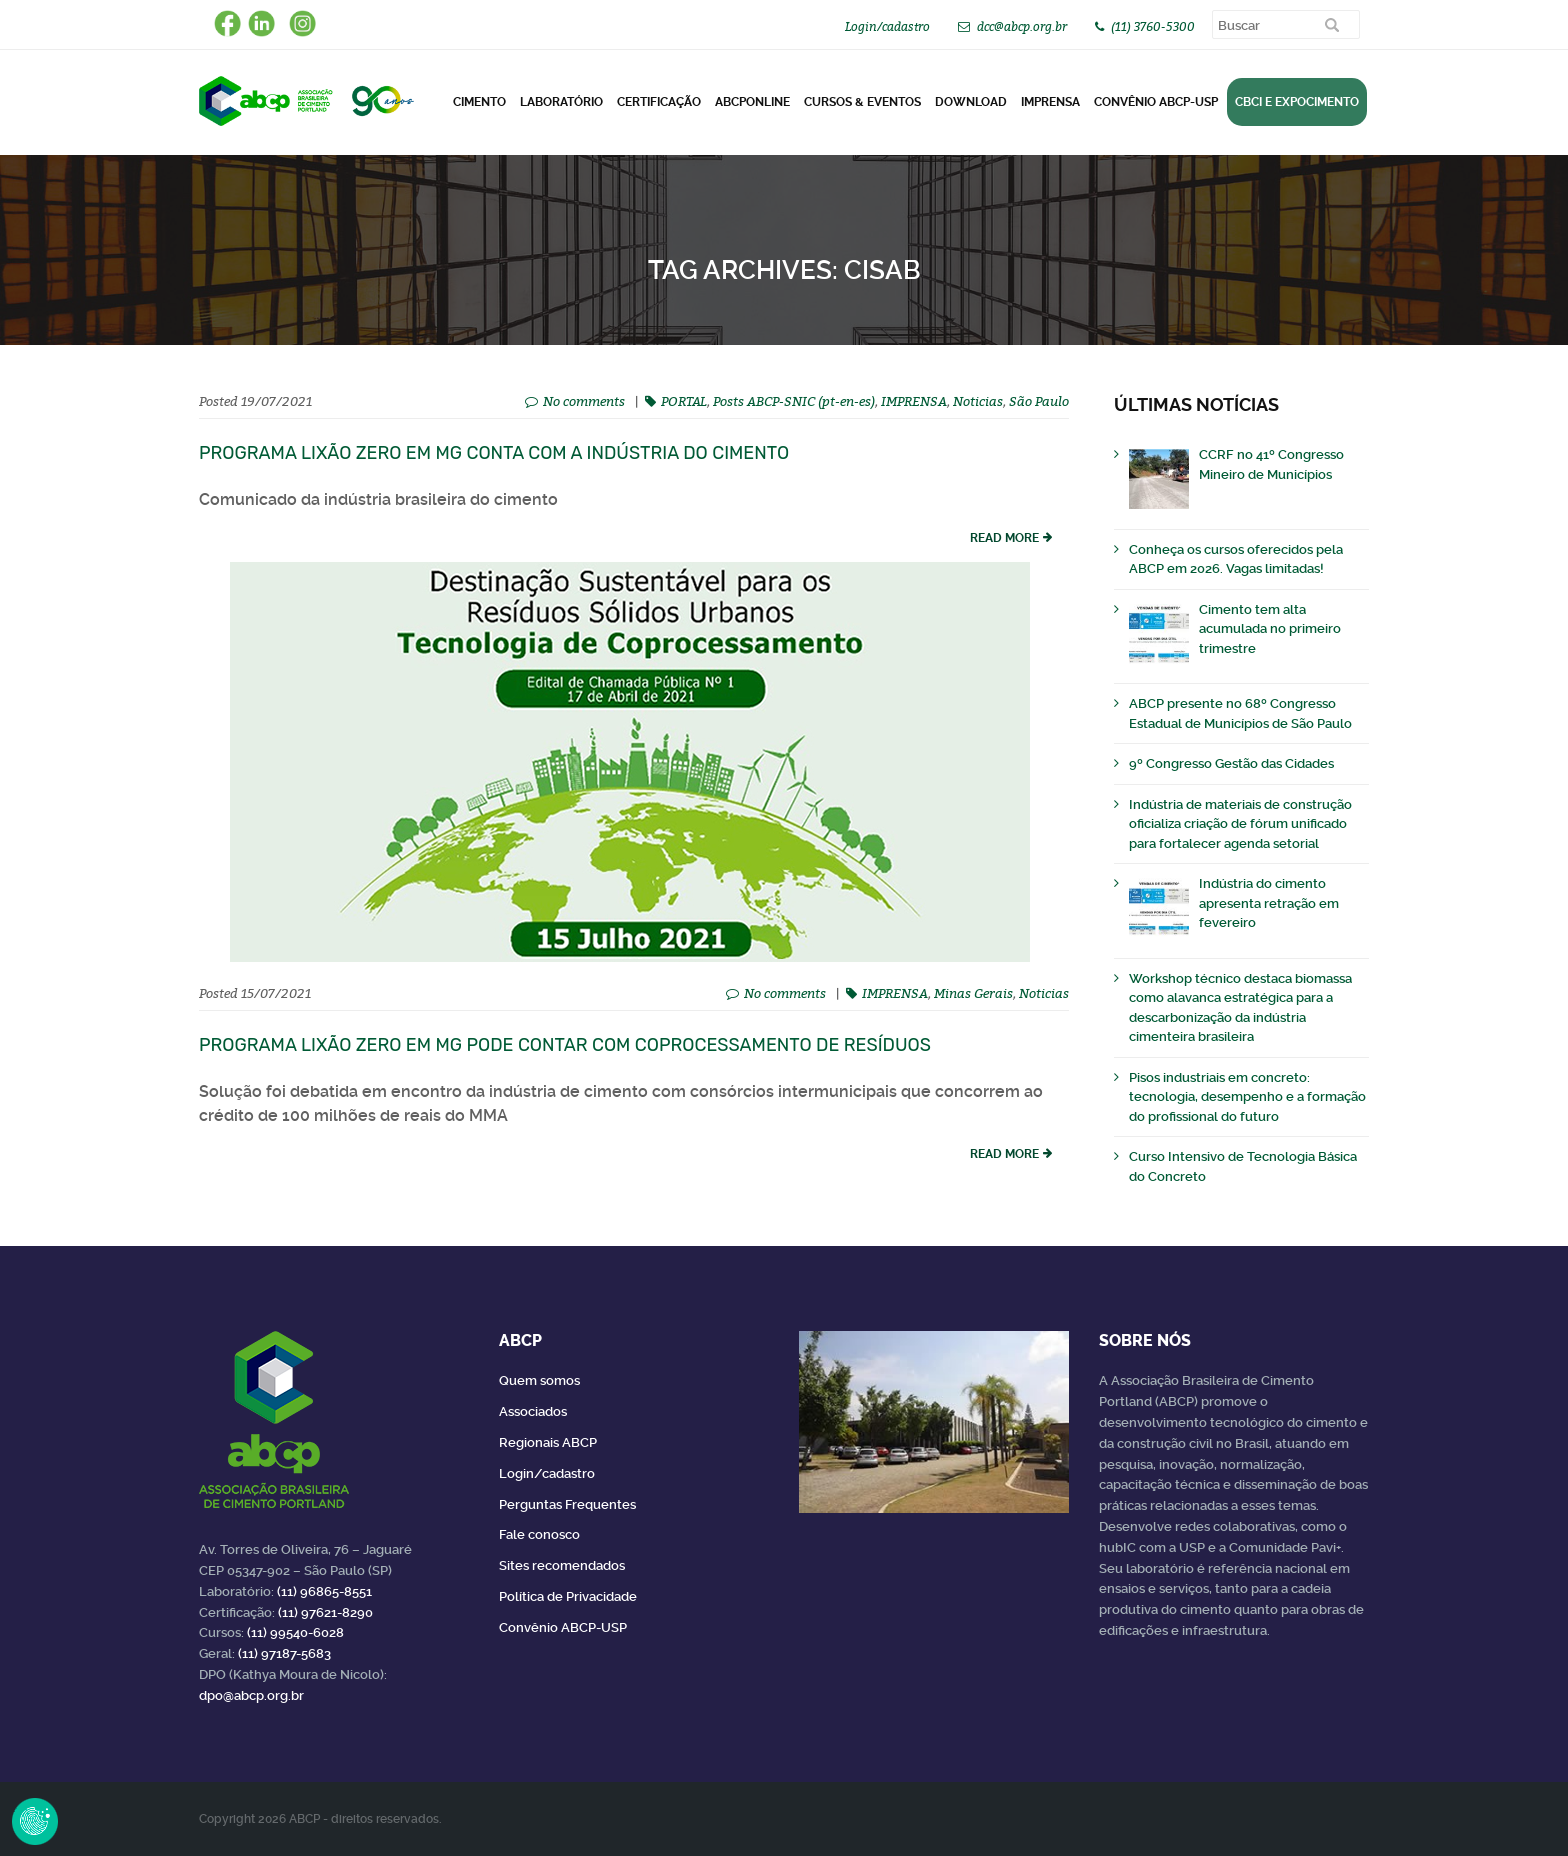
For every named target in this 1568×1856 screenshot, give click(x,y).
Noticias (978, 401)
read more (1004, 538)
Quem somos (539, 1380)
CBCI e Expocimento (1297, 102)
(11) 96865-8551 (324, 1591)
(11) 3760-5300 (1153, 26)
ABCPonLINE (752, 102)
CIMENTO (479, 102)
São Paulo (1039, 401)
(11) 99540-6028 (295, 1632)
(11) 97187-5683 (284, 1653)
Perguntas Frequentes (567, 1504)
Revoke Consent (35, 1821)
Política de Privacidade (568, 1596)
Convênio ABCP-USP (1156, 102)
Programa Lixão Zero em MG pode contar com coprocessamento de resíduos (565, 1045)
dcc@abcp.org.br (1022, 26)
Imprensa (1050, 102)
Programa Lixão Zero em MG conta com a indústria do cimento (494, 453)
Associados (533, 1411)
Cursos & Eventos (862, 102)
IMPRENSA (914, 401)
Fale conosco (539, 1534)
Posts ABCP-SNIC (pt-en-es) (794, 401)
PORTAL (684, 401)
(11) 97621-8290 (325, 1612)
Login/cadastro (887, 26)
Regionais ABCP (548, 1442)
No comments (584, 401)
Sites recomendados (562, 1565)
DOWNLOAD (971, 102)
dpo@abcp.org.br (251, 1695)
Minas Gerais (973, 993)
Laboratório (561, 102)
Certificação (659, 102)
